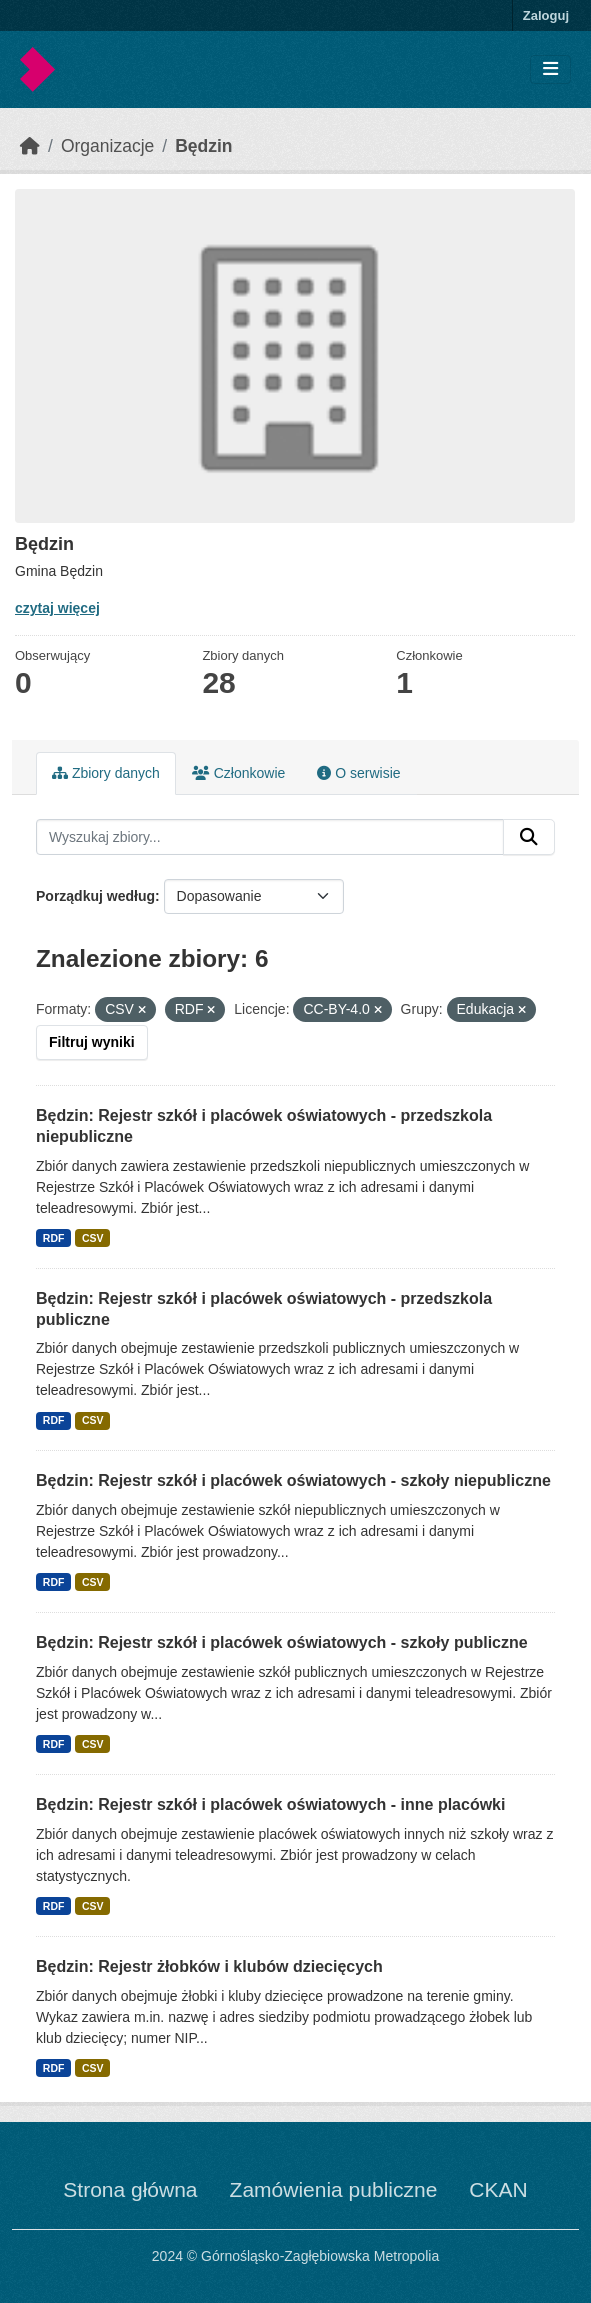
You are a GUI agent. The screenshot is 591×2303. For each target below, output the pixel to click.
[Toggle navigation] (550, 69)
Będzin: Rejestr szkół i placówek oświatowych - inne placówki (270, 1804)
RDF (54, 1238)
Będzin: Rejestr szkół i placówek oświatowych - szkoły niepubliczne (293, 1480)
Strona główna (130, 2189)
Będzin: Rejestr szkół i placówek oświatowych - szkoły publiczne (282, 1642)
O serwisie (358, 773)
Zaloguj (546, 15)
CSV (93, 1238)
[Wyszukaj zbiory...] (270, 837)
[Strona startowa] (30, 146)
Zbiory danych (106, 773)
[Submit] (529, 837)
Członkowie (238, 773)
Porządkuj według (95, 896)
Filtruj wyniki (92, 1042)
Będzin (203, 146)
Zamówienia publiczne (334, 2189)
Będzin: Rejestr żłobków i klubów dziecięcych (209, 1966)
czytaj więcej (57, 608)
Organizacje (107, 146)
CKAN (498, 2189)
